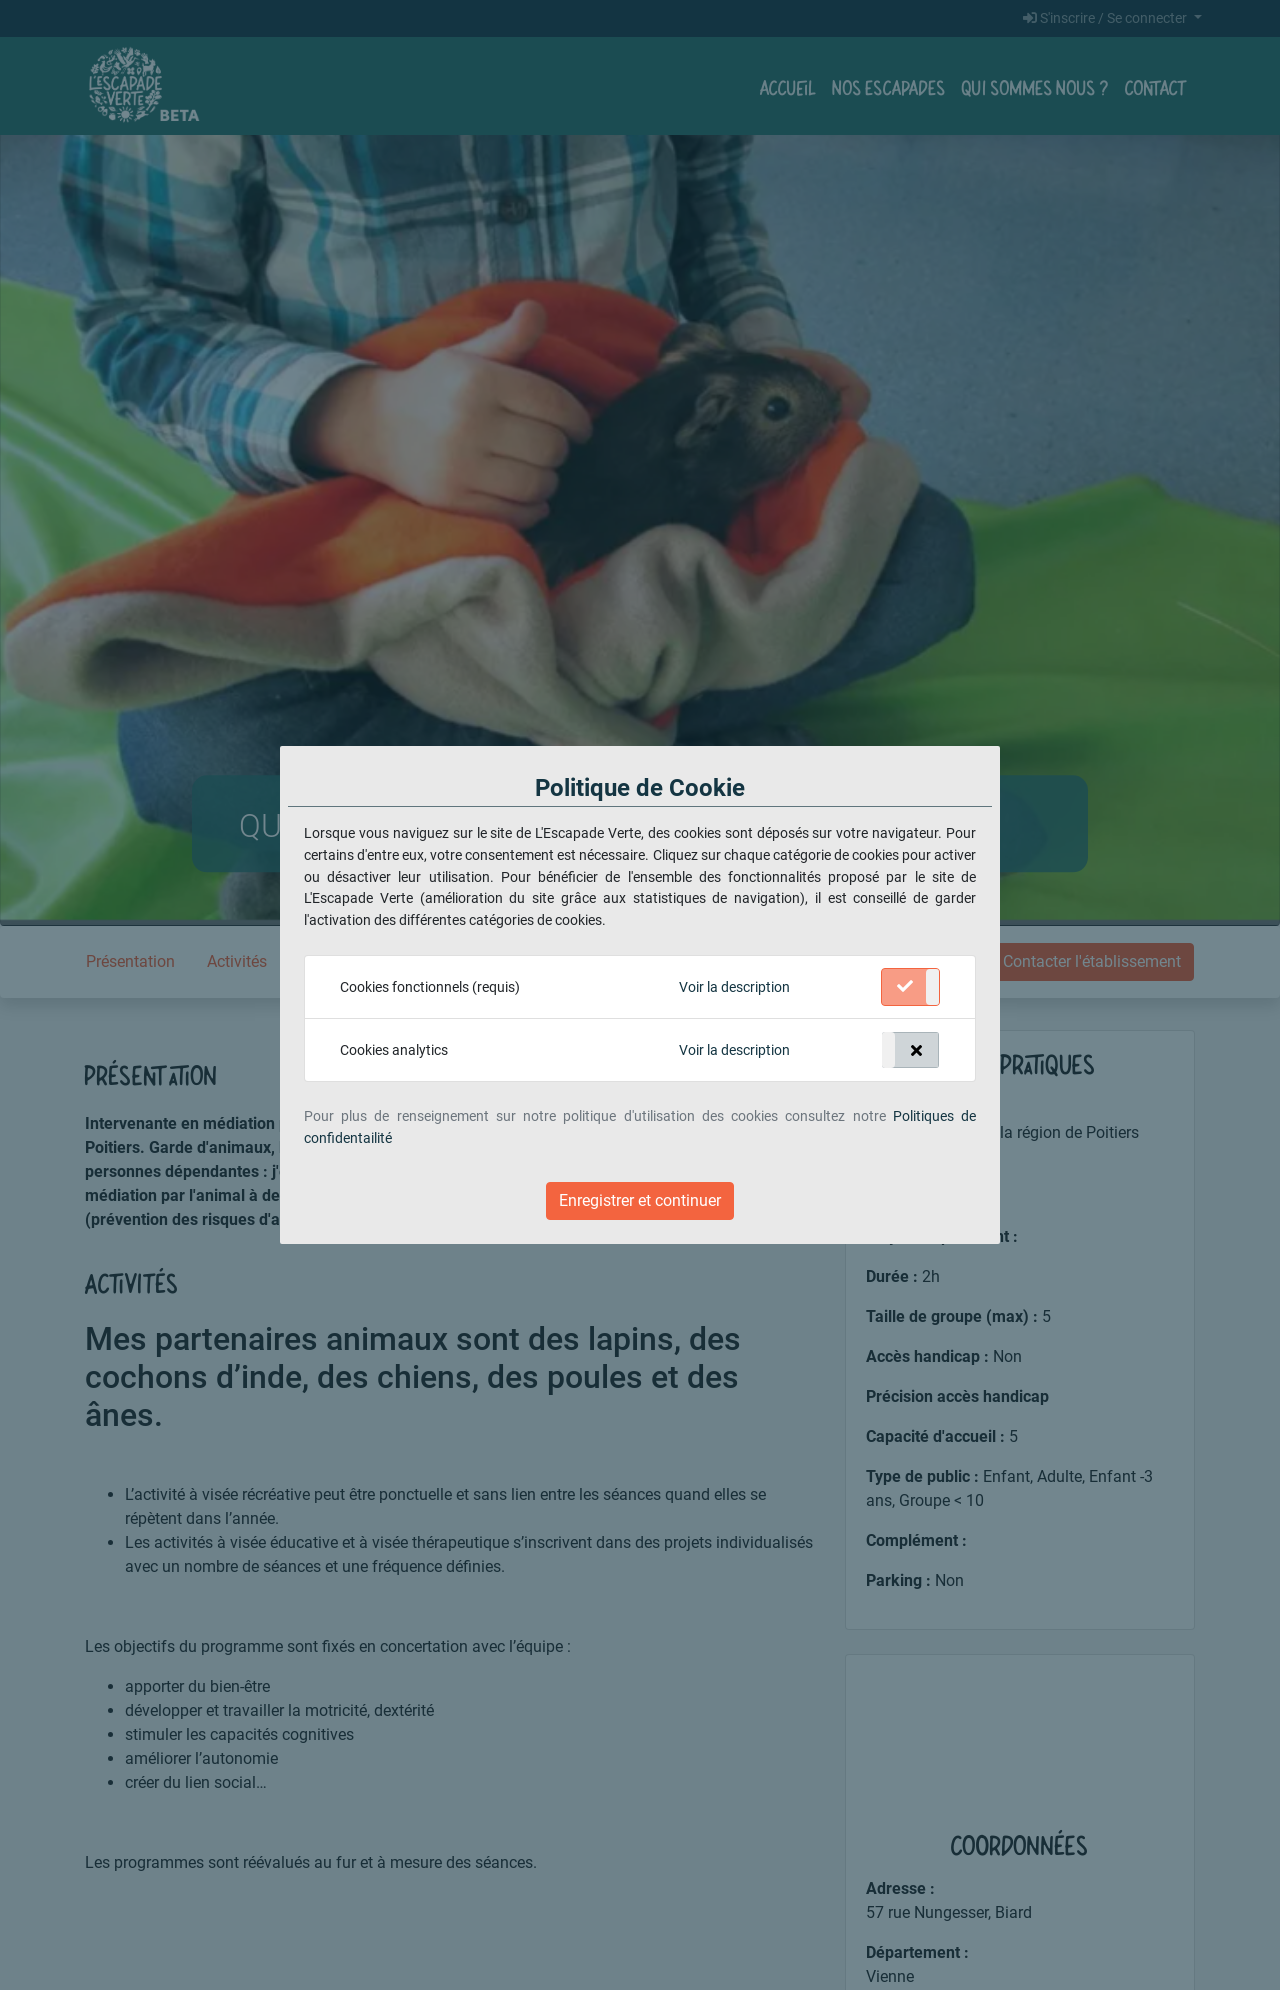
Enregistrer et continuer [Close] (640, 1200)
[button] (734, 988)
